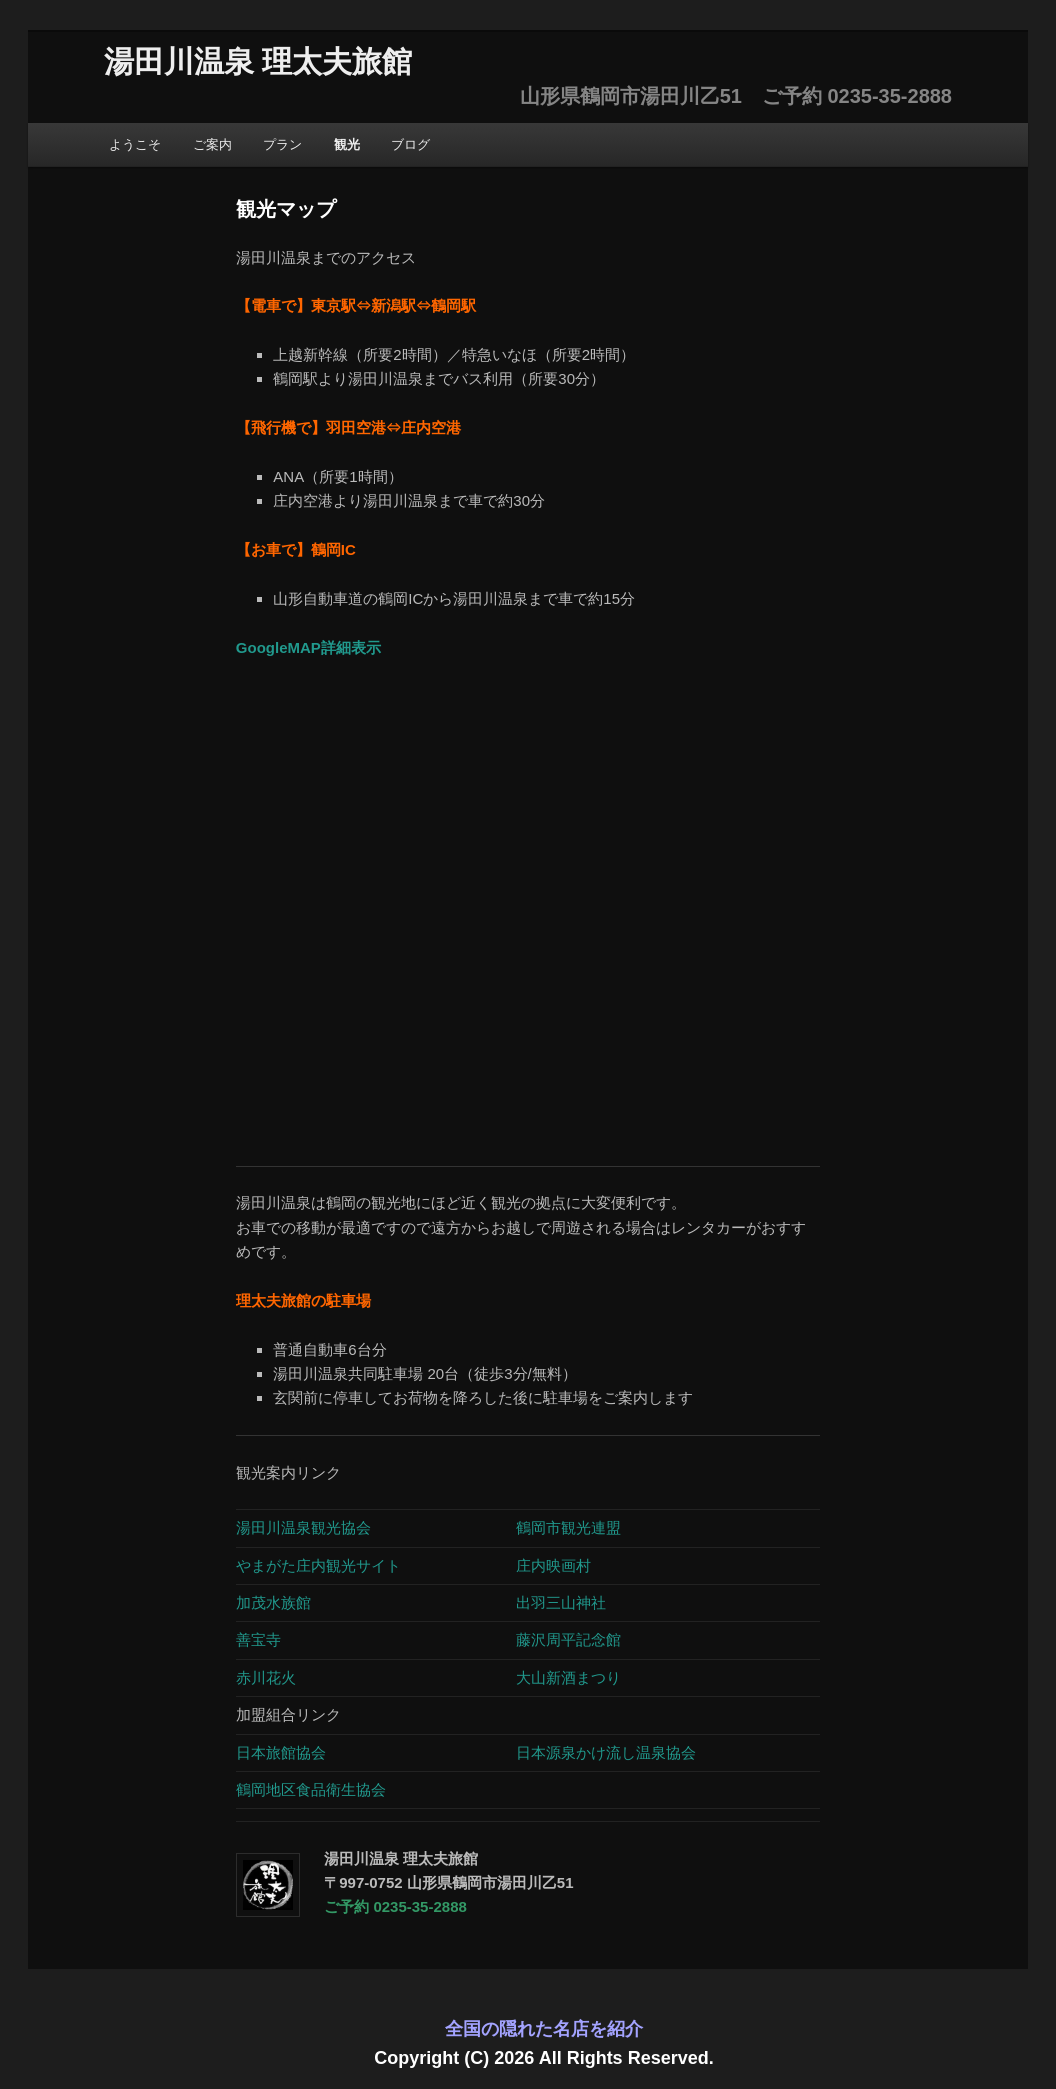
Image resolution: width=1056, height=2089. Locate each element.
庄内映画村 (553, 1565)
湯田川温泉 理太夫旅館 (258, 61)
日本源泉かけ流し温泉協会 (606, 1752)
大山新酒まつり (568, 1677)
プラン (282, 144)
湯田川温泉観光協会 (303, 1527)
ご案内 (212, 144)
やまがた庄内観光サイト (318, 1565)
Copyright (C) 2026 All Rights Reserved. (543, 2058)
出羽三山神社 (561, 1602)
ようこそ (135, 144)
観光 (347, 144)
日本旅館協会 (281, 1752)
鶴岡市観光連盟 (568, 1527)
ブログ (410, 144)
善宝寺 (258, 1639)
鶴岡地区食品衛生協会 (311, 1789)
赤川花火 (266, 1677)
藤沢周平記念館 (568, 1639)
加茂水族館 (275, 1602)
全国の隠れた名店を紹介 (544, 2029)
